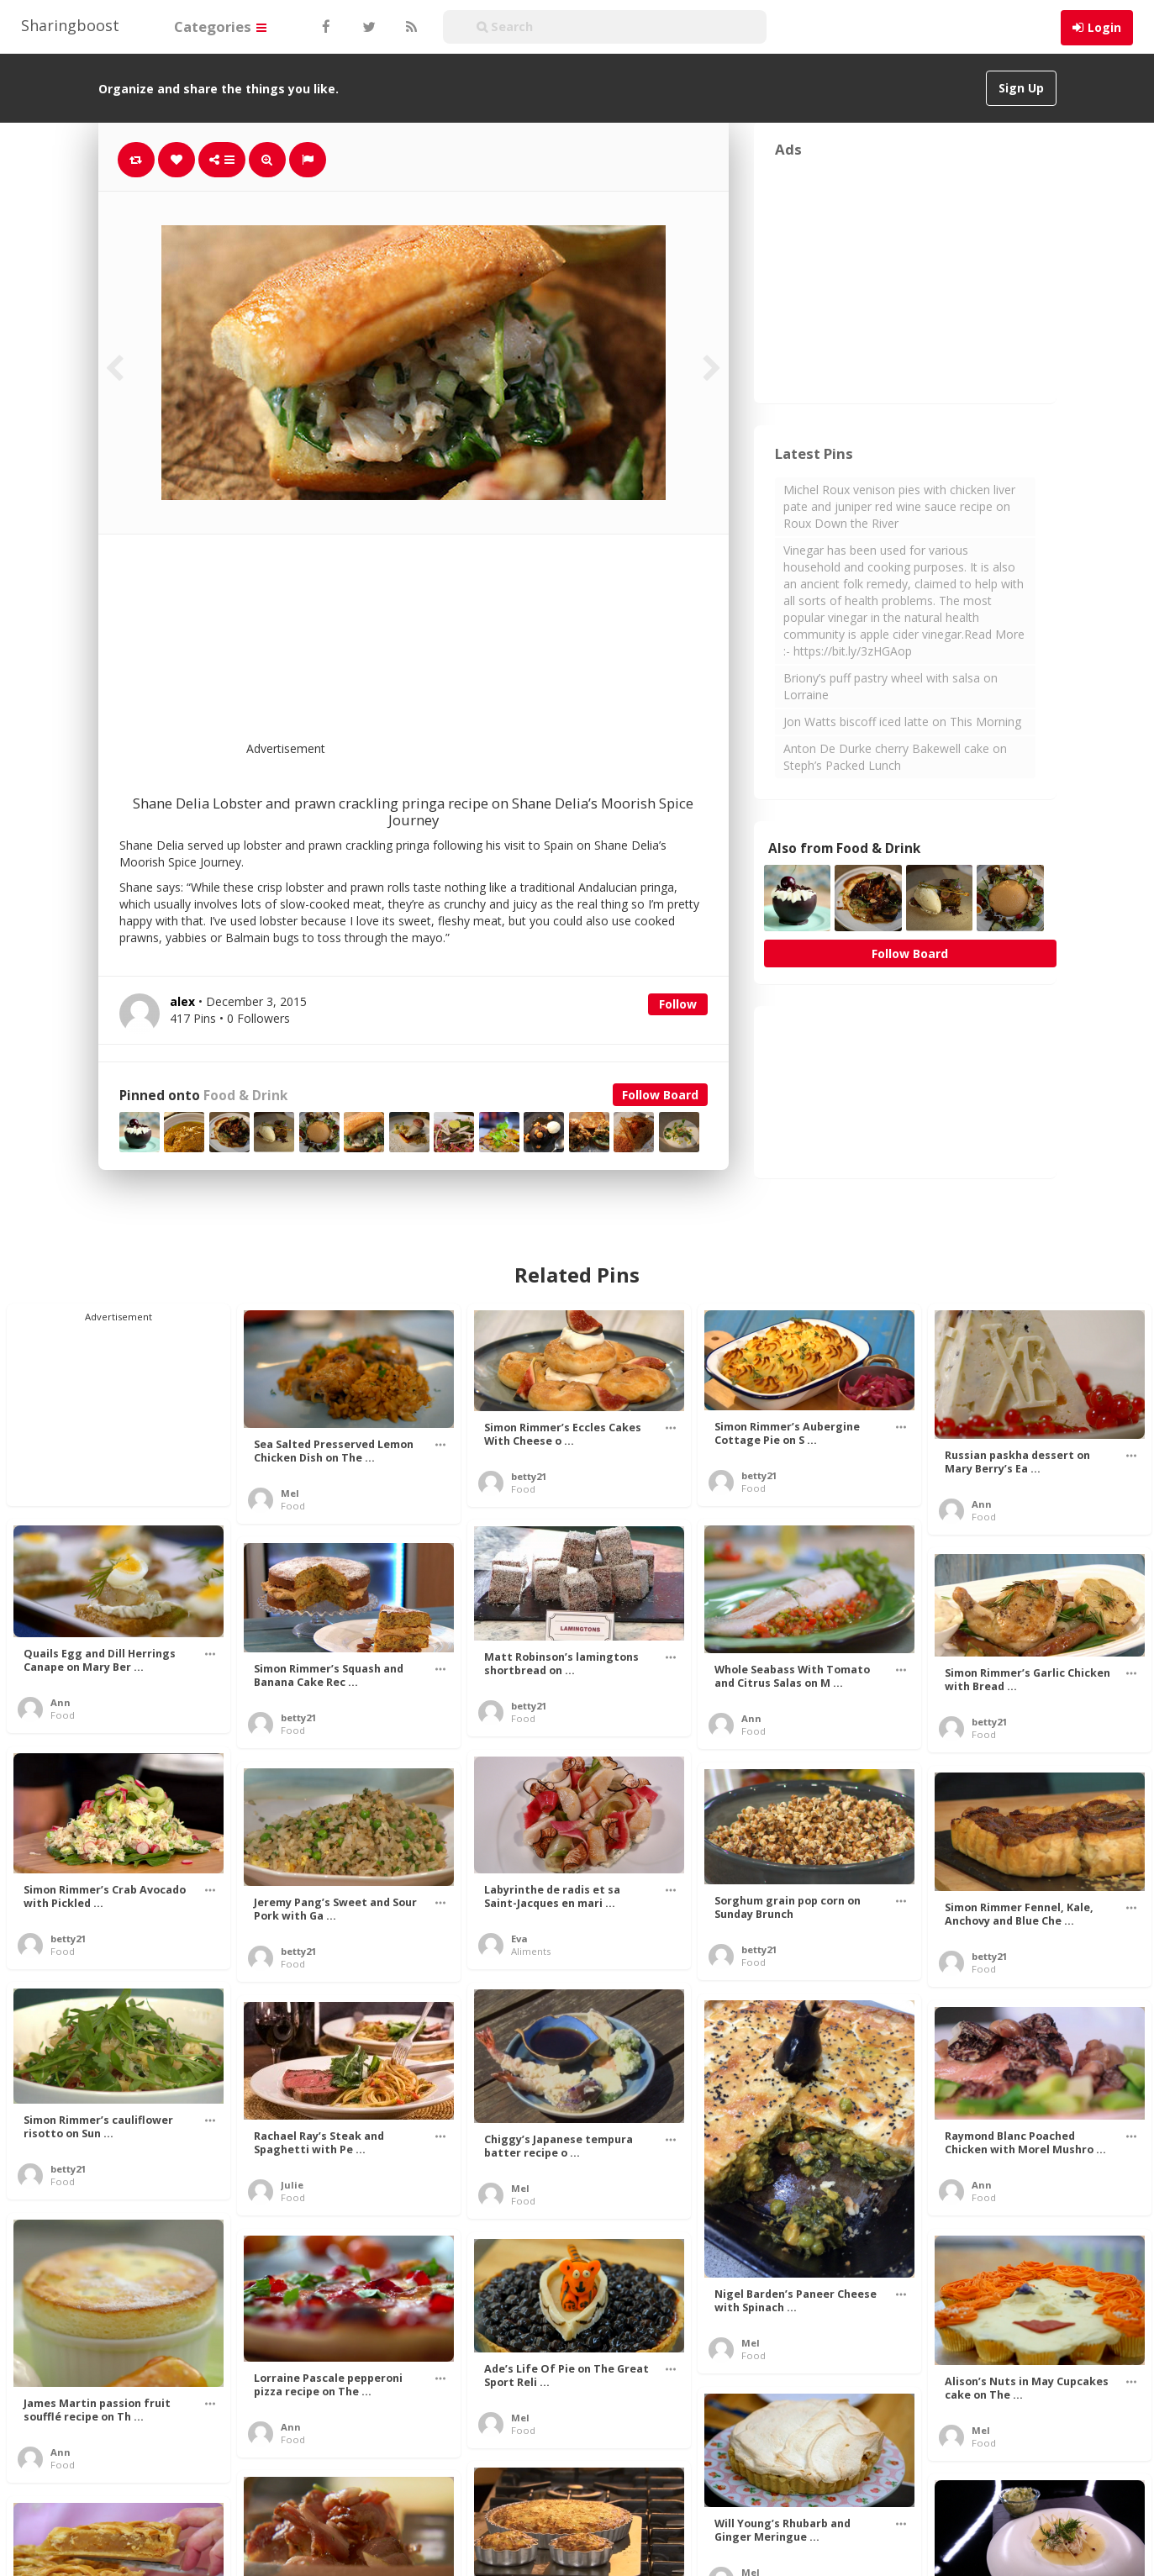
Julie (292, 2184)
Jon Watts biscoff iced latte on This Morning (902, 722)
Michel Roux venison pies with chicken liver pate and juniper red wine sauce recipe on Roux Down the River (899, 506)
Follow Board (660, 1095)
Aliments (531, 1951)
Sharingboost (70, 25)
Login (1104, 27)
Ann (982, 1504)
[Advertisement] (455, 648)
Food (293, 1505)
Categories (220, 26)
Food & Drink (245, 1095)
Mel (290, 1493)
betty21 (528, 1476)
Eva (519, 1938)
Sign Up (1021, 88)
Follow (678, 1004)
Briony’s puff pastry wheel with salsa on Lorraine (890, 686)
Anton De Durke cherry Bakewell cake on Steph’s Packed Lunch (895, 756)
